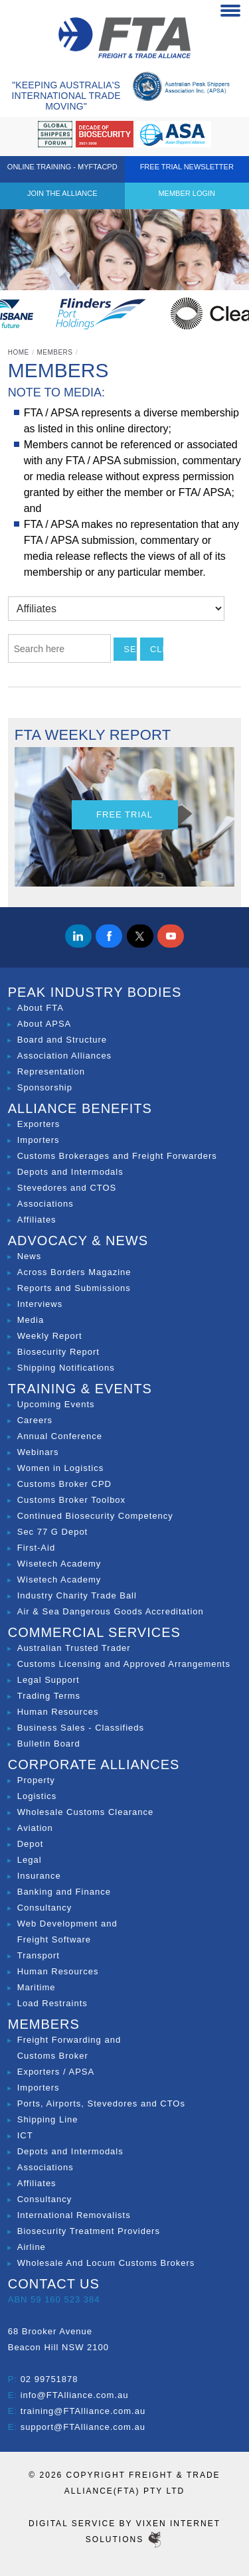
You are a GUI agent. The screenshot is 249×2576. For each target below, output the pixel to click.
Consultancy (44, 1908)
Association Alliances (64, 1056)
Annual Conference (59, 1436)
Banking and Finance (64, 1892)
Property (36, 1780)
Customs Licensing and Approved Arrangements (123, 1664)
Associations (45, 1204)
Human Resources (58, 1712)
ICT (25, 2135)
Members (54, 352)
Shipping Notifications (66, 1368)
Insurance (39, 1876)
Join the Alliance (62, 193)
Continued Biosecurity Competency (95, 1516)
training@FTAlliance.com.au (83, 2411)
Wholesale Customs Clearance (85, 1812)
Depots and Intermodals (70, 1172)
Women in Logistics (60, 1468)
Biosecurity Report (58, 1352)
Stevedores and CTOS (67, 1188)
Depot (30, 1844)
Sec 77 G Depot (52, 1532)
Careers (34, 1420)
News (29, 1256)
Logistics (37, 1796)
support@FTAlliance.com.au (83, 2427)
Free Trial (124, 814)
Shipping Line (47, 2119)
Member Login (186, 193)
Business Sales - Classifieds (80, 1728)
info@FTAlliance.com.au (75, 2395)
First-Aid (36, 1548)
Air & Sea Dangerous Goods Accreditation (110, 1611)
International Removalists (74, 2215)
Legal (29, 1860)
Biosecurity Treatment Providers (88, 2231)
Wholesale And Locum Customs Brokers (106, 2263)
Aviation (35, 1828)
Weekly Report (49, 1336)
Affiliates (36, 1220)
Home (18, 352)
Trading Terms (48, 1696)
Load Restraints (52, 2003)
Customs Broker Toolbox (71, 1500)
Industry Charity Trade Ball (77, 1595)
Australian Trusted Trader (74, 1648)
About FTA (40, 1008)
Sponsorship (44, 1087)
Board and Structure (62, 1040)
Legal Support (48, 1680)
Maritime (36, 1987)
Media (30, 1320)
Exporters (38, 1124)
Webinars (38, 1452)
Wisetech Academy (59, 1564)
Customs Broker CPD (64, 1484)
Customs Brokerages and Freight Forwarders (117, 1156)
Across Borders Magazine (74, 1272)
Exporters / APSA (55, 2072)
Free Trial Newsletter (187, 167)
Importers (38, 1140)
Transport (38, 1955)
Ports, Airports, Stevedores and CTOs (101, 2103)
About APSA (44, 1024)
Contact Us (54, 2283)
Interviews (40, 1304)
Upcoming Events (56, 1404)
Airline (31, 2247)
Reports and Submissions (74, 1288)
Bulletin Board (48, 1744)
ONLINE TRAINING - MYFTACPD (62, 167)
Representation (51, 1071)
